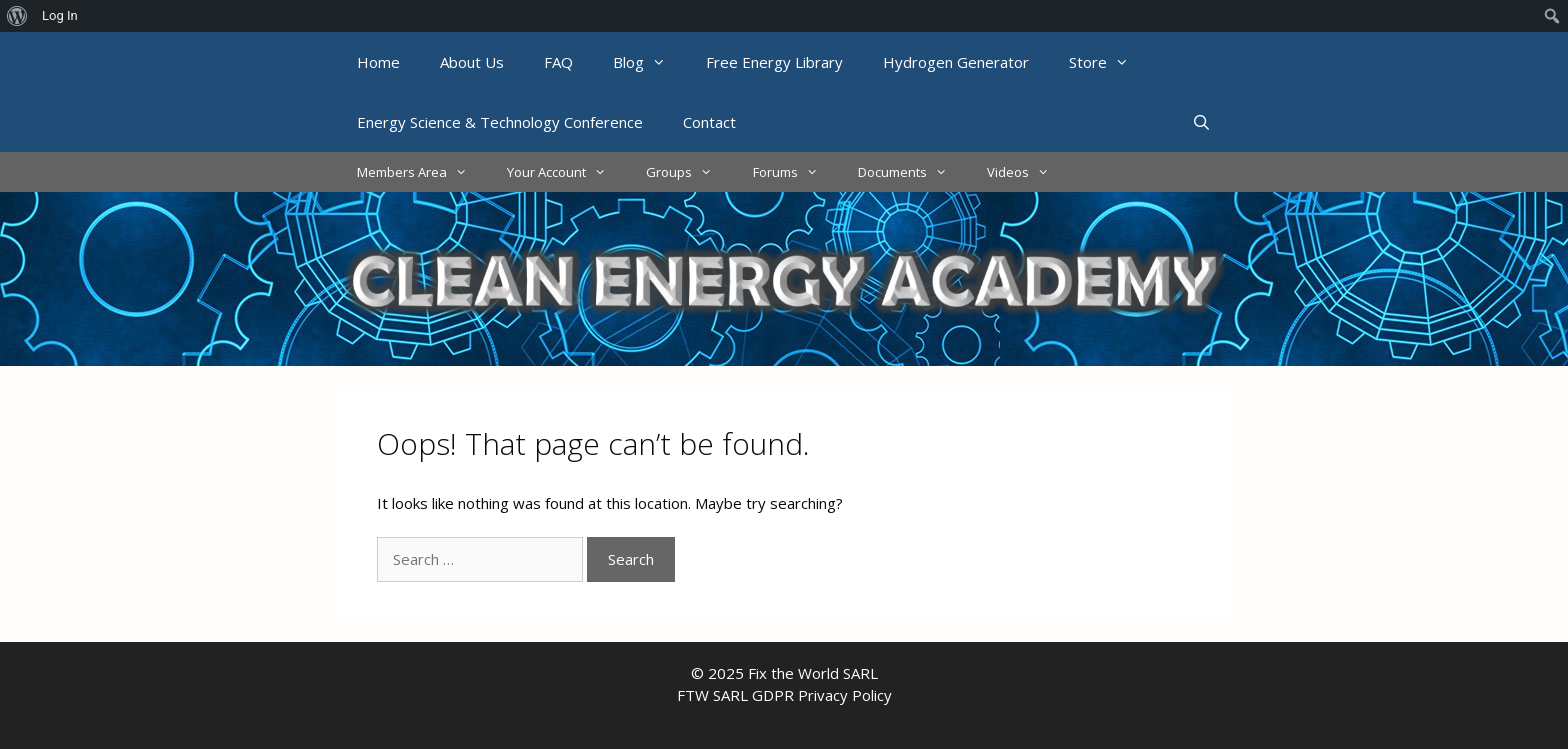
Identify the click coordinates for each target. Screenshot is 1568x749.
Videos (1028, 172)
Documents (912, 172)
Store (1109, 62)
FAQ (558, 62)
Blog (649, 62)
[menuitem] (17, 16)
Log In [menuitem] (60, 15)
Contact (709, 122)
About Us (472, 62)
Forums (795, 172)
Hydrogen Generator (956, 62)
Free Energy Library (774, 62)
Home (378, 62)
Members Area (422, 172)
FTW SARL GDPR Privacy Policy (784, 695)
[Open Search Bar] (1201, 122)
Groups (689, 172)
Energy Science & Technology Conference (500, 122)
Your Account (566, 172)
